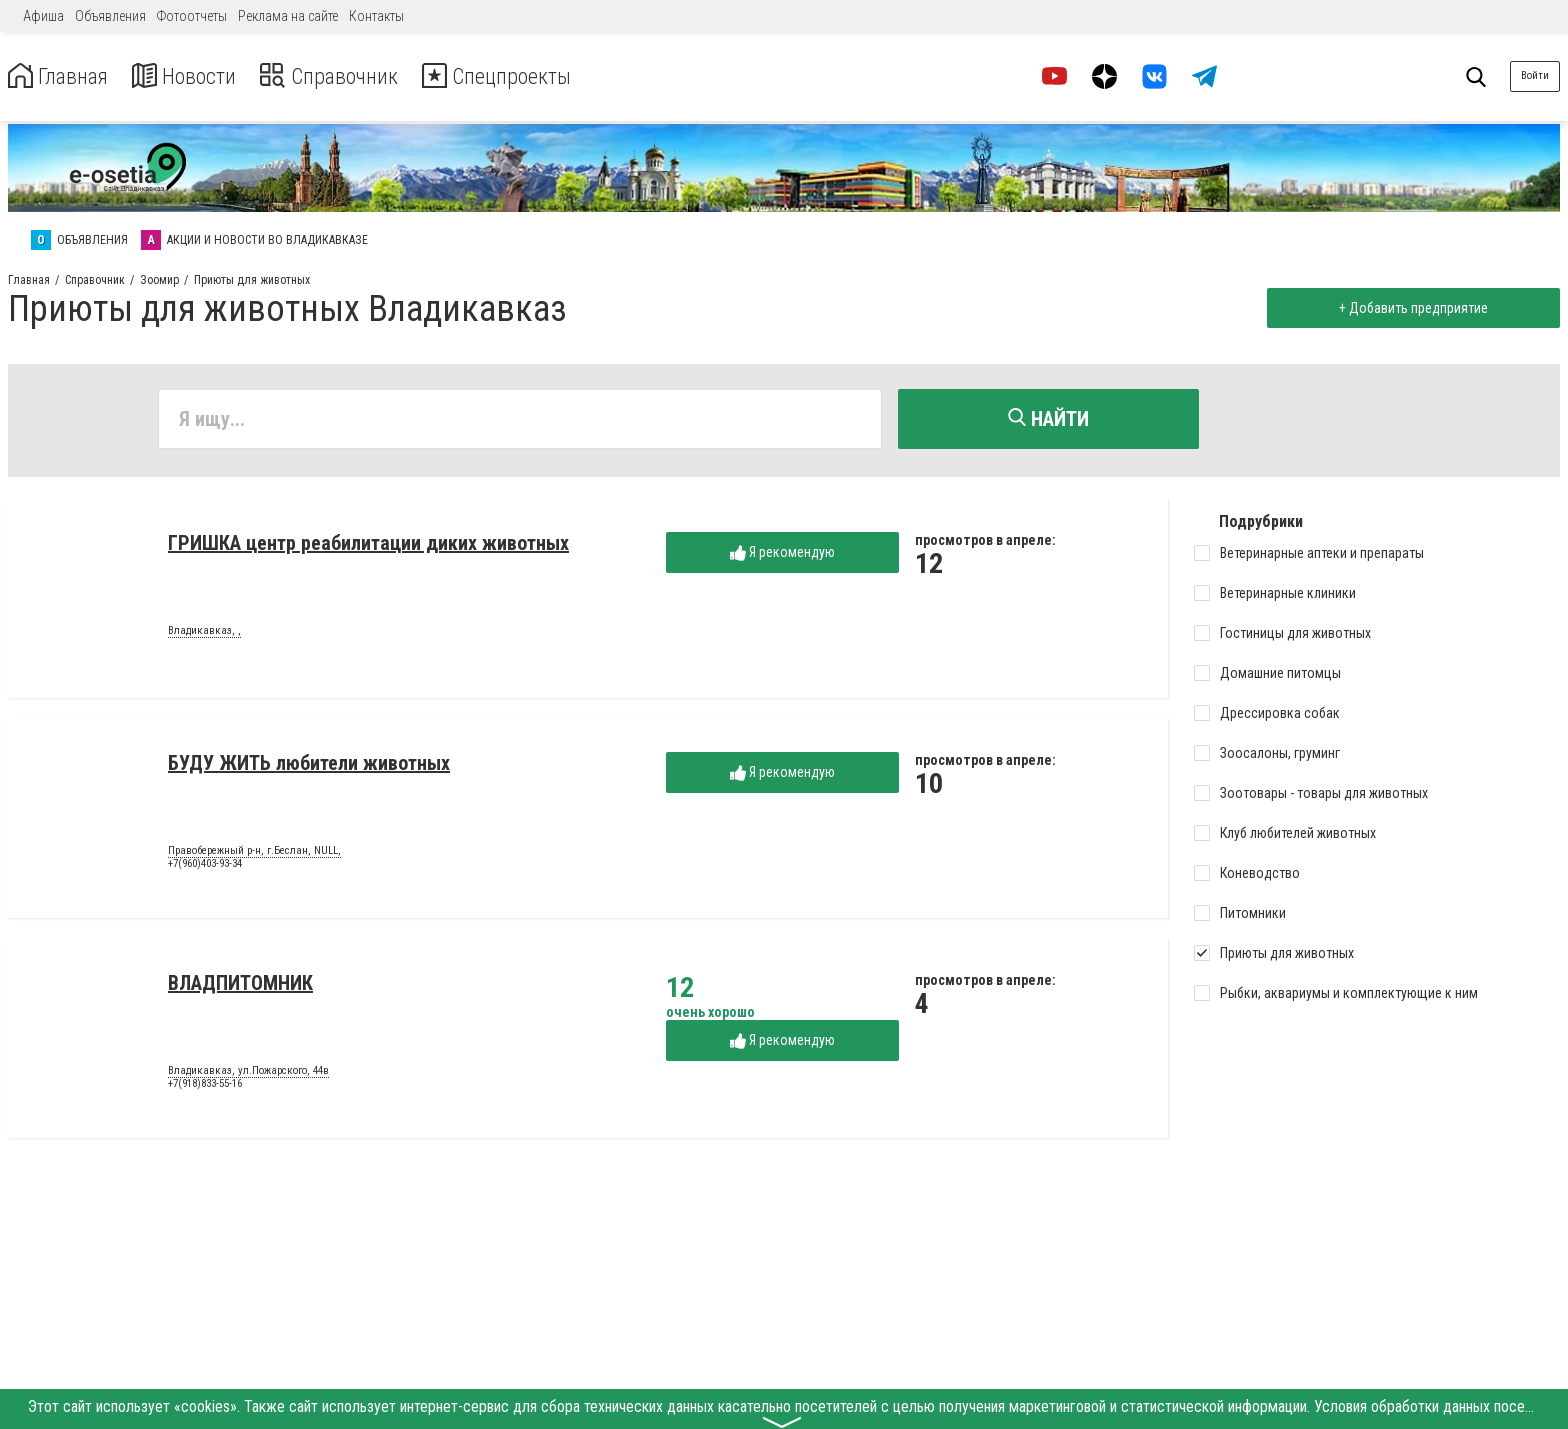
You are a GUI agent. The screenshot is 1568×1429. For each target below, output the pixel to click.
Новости (198, 76)
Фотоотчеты (192, 16)
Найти (1048, 419)
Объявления (110, 16)
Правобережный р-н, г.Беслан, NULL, (254, 854)
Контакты (376, 16)
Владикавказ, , (204, 634)
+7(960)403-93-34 (205, 867)
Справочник (353, 76)
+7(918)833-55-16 (205, 1087)
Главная (63, 76)
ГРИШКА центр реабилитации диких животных (368, 546)
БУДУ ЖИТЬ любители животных (309, 766)
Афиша (43, 16)
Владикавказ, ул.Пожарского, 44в (248, 1074)
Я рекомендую (782, 555)
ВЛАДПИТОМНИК (240, 986)
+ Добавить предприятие (1409, 308)
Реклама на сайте (288, 16)
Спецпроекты (534, 76)
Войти (1535, 75)
